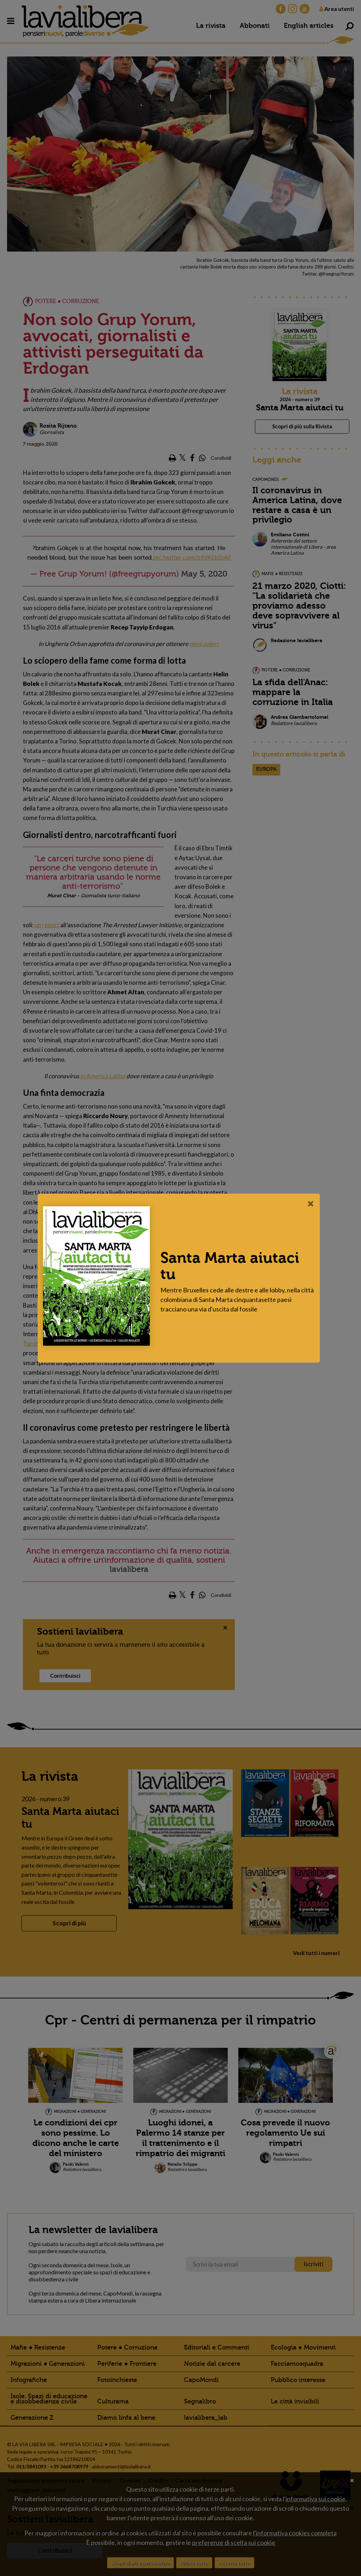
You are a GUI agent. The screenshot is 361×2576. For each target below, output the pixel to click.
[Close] (313, 1203)
